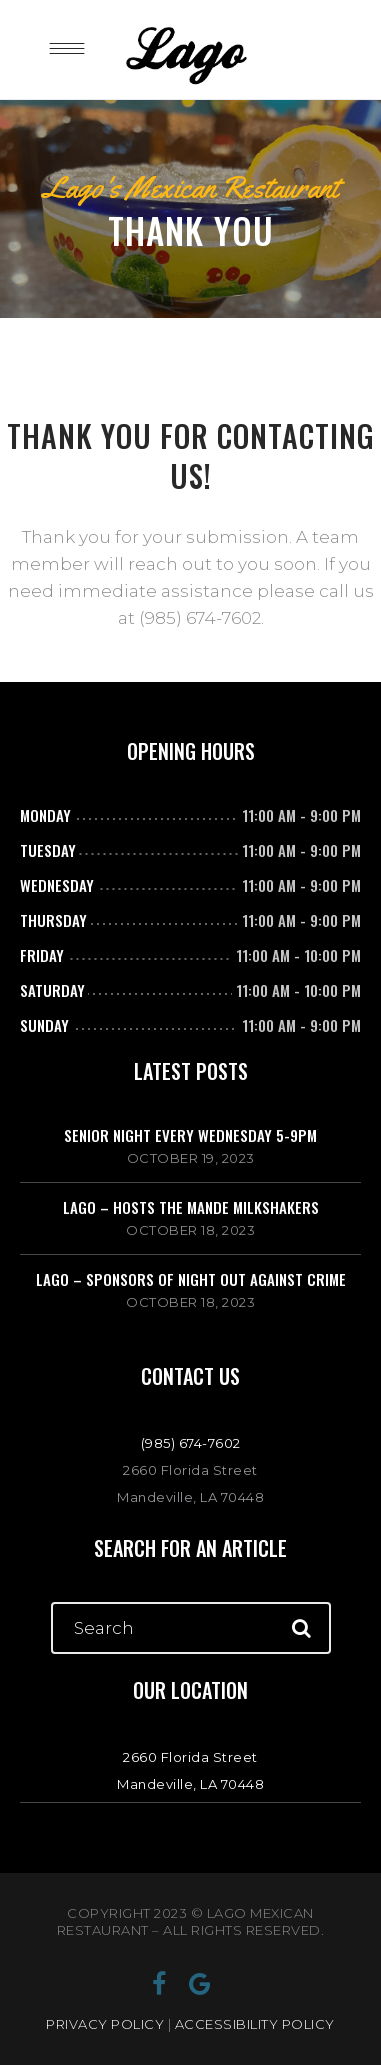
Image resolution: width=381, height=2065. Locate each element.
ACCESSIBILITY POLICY (255, 2024)
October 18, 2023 (190, 1230)
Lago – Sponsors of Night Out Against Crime (191, 1279)
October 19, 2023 (191, 1158)
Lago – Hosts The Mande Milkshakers (191, 1207)
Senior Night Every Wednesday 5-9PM (190, 1135)
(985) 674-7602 (191, 1443)
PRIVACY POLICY (105, 2024)
